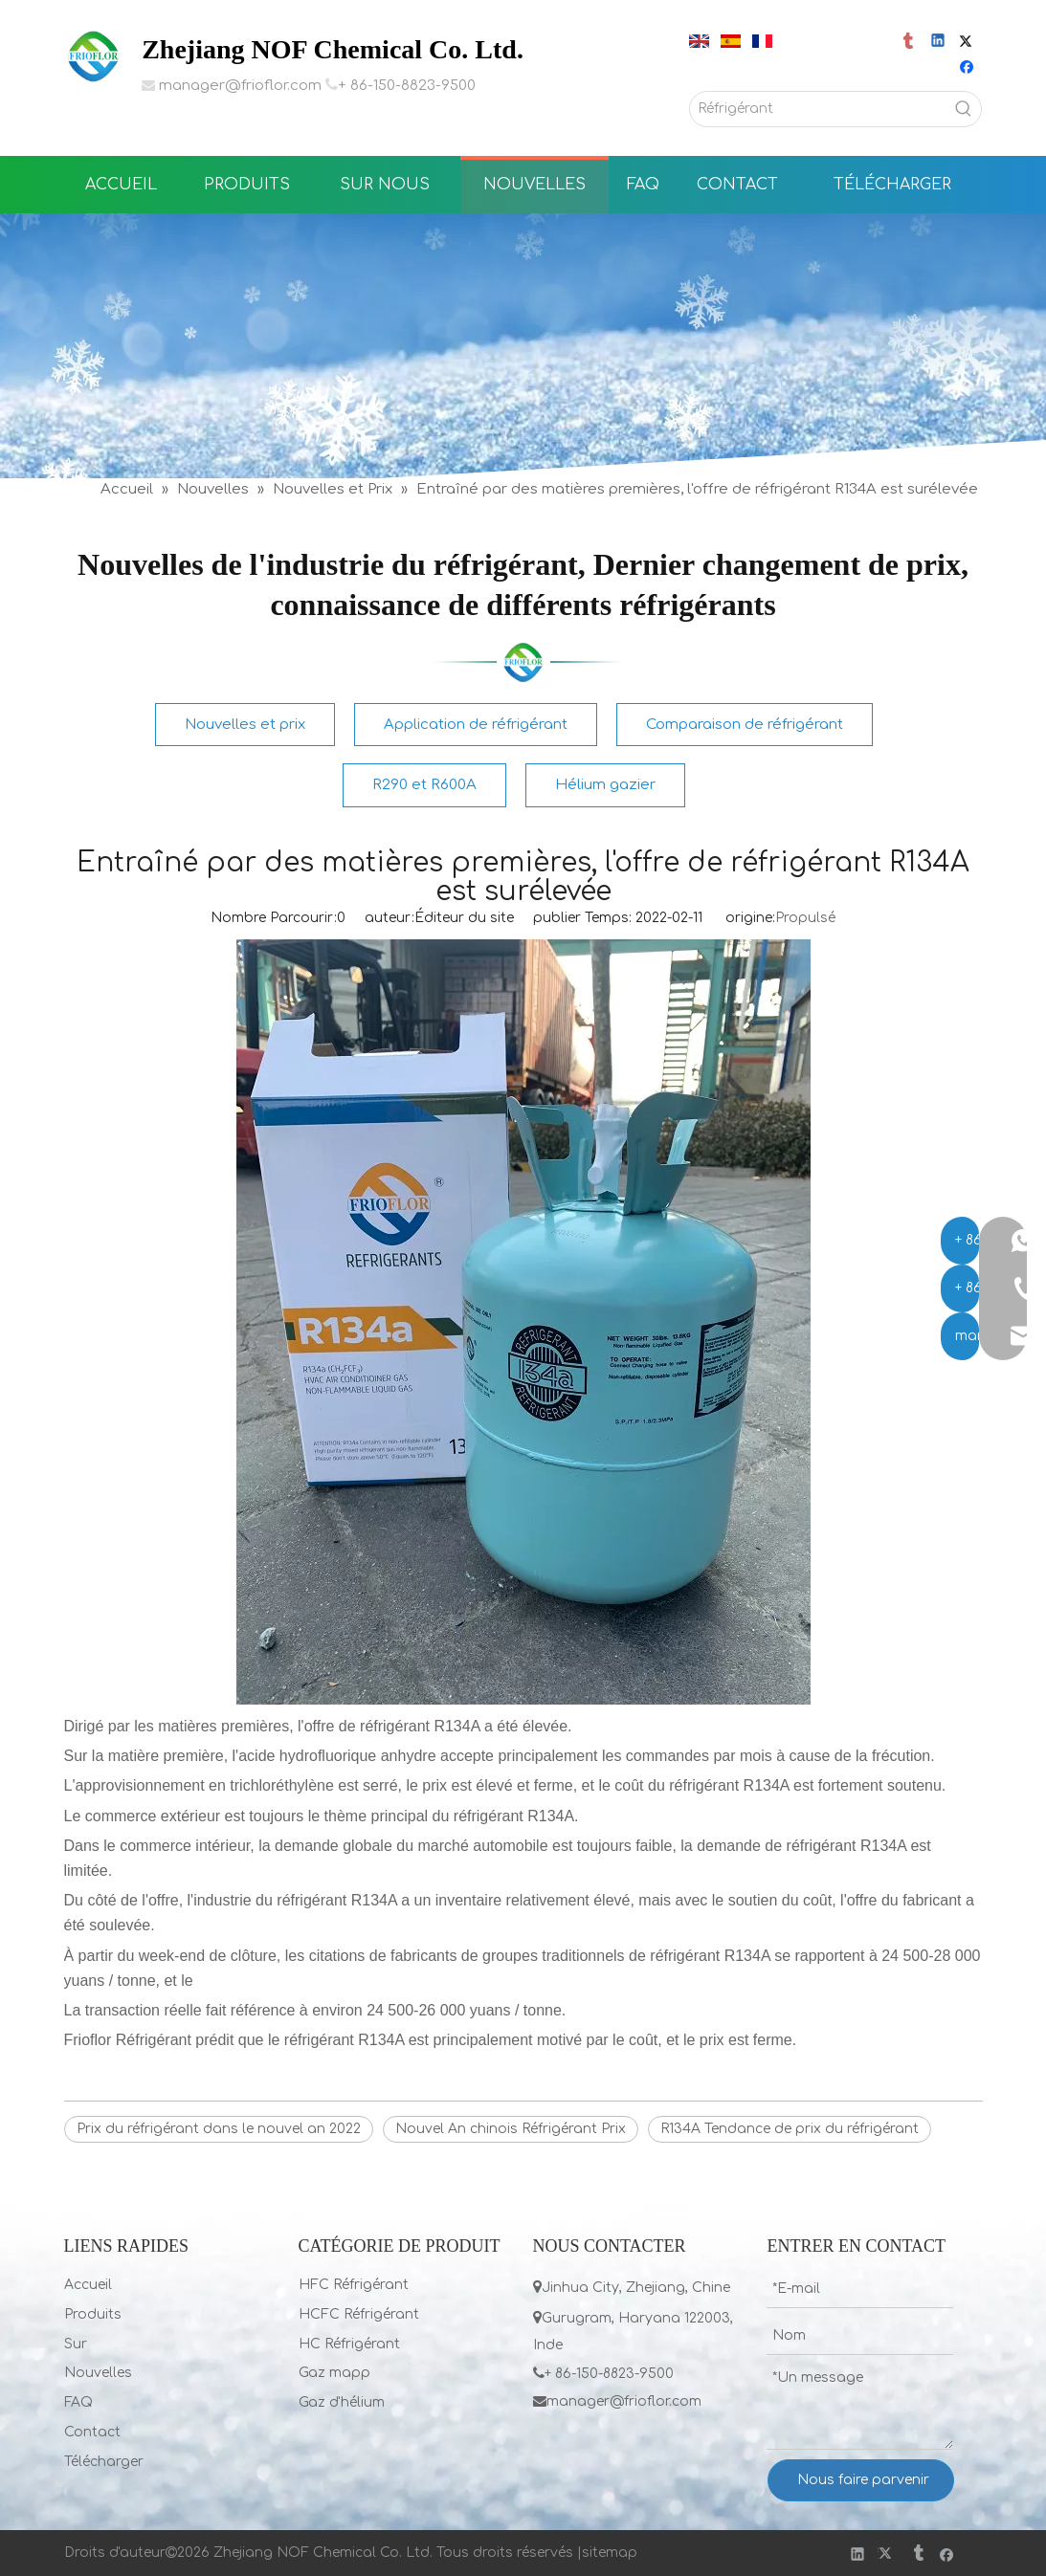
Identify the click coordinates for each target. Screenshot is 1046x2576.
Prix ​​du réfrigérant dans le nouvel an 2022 (219, 2129)
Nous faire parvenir (863, 2480)
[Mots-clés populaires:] (963, 109)
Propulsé (805, 918)
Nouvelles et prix (245, 724)
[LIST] (523, 662)
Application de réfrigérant (476, 724)
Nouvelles (98, 2373)
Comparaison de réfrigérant (744, 724)
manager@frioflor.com (240, 85)
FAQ (78, 2402)
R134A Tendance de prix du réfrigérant (789, 2129)
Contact (92, 2432)
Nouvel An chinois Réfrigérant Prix (510, 2129)
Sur (75, 2344)
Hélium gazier (605, 785)
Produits (93, 2314)
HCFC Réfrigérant (359, 2314)
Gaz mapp (334, 2373)
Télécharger (104, 2462)
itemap (613, 2552)
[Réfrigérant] (818, 109)
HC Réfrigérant (349, 2344)
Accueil (88, 2285)
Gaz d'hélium (342, 2402)
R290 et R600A (424, 785)
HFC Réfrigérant (354, 2285)
